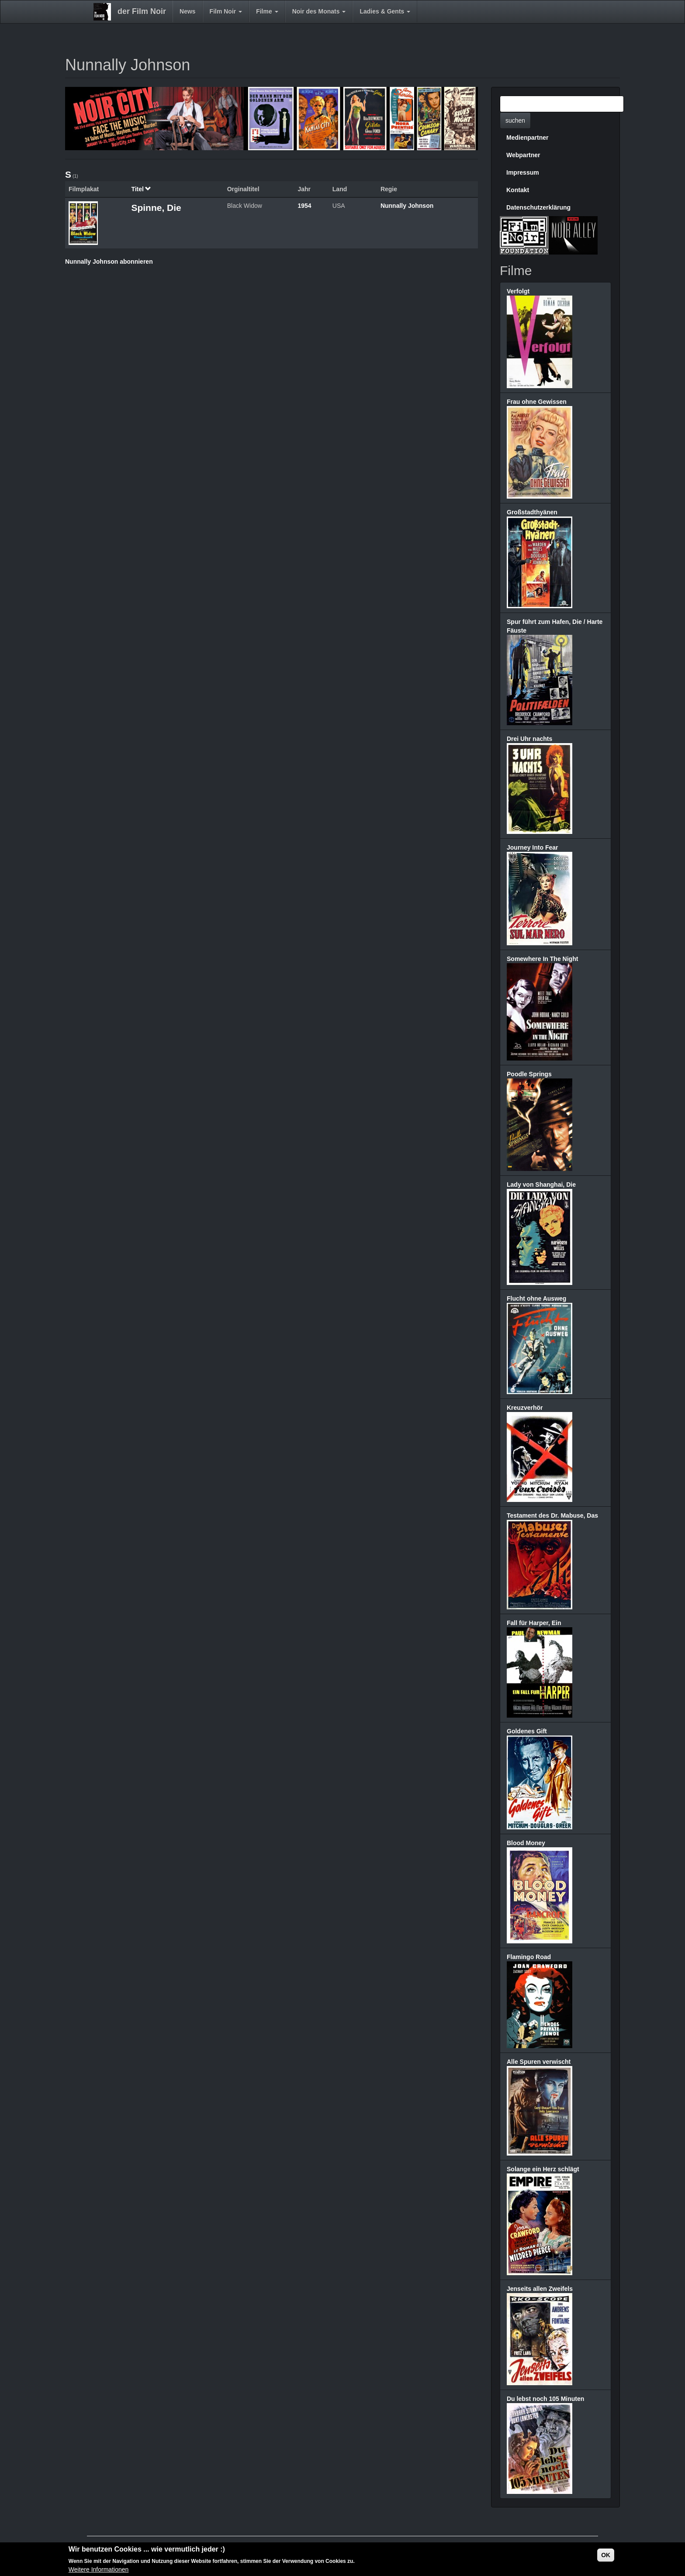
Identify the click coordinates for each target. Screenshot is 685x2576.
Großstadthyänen (532, 512)
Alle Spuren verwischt (539, 2061)
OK (605, 2555)
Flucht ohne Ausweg (536, 1298)
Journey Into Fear (532, 847)
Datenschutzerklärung (538, 207)
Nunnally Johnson (407, 205)
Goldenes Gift (527, 1731)
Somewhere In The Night (542, 958)
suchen (515, 120)
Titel (141, 189)
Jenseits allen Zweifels (540, 2288)
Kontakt (517, 189)
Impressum (522, 172)
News (188, 11)
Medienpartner (527, 137)
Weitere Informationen (98, 2570)
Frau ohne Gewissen (537, 401)
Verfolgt (518, 291)
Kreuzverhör (525, 1407)
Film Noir (226, 11)
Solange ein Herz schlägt (543, 2169)
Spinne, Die (156, 208)
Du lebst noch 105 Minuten (545, 2398)
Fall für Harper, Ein (534, 1622)
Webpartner (523, 155)
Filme (267, 11)
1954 (304, 205)
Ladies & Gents (385, 11)
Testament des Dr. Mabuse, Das (552, 1515)
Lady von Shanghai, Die (541, 1184)
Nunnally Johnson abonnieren (109, 261)
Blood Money (526, 1842)
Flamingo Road (529, 1956)
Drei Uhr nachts (529, 738)
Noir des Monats (319, 11)
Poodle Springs (529, 1074)
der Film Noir (142, 11)
